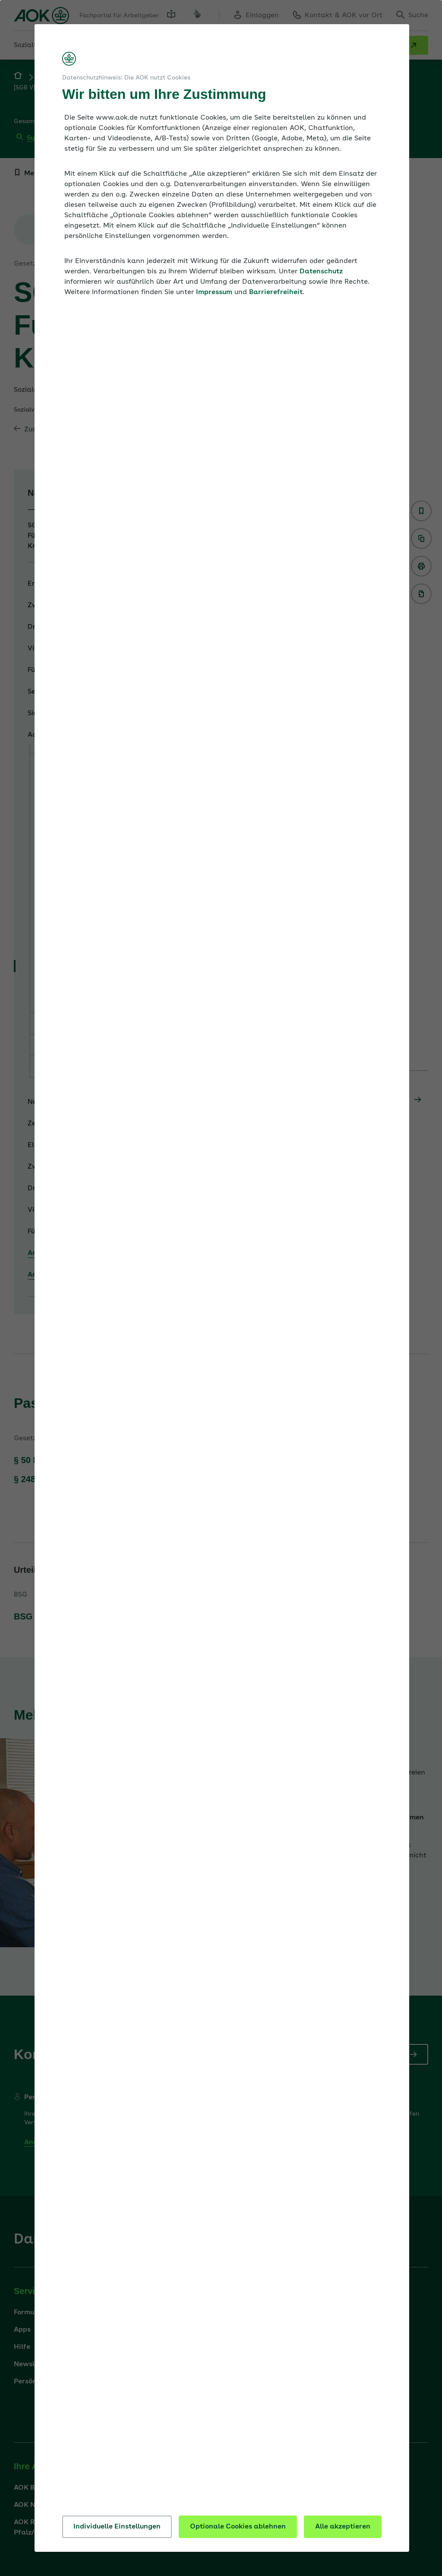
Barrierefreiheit (276, 292)
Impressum (214, 292)
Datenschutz (321, 271)
